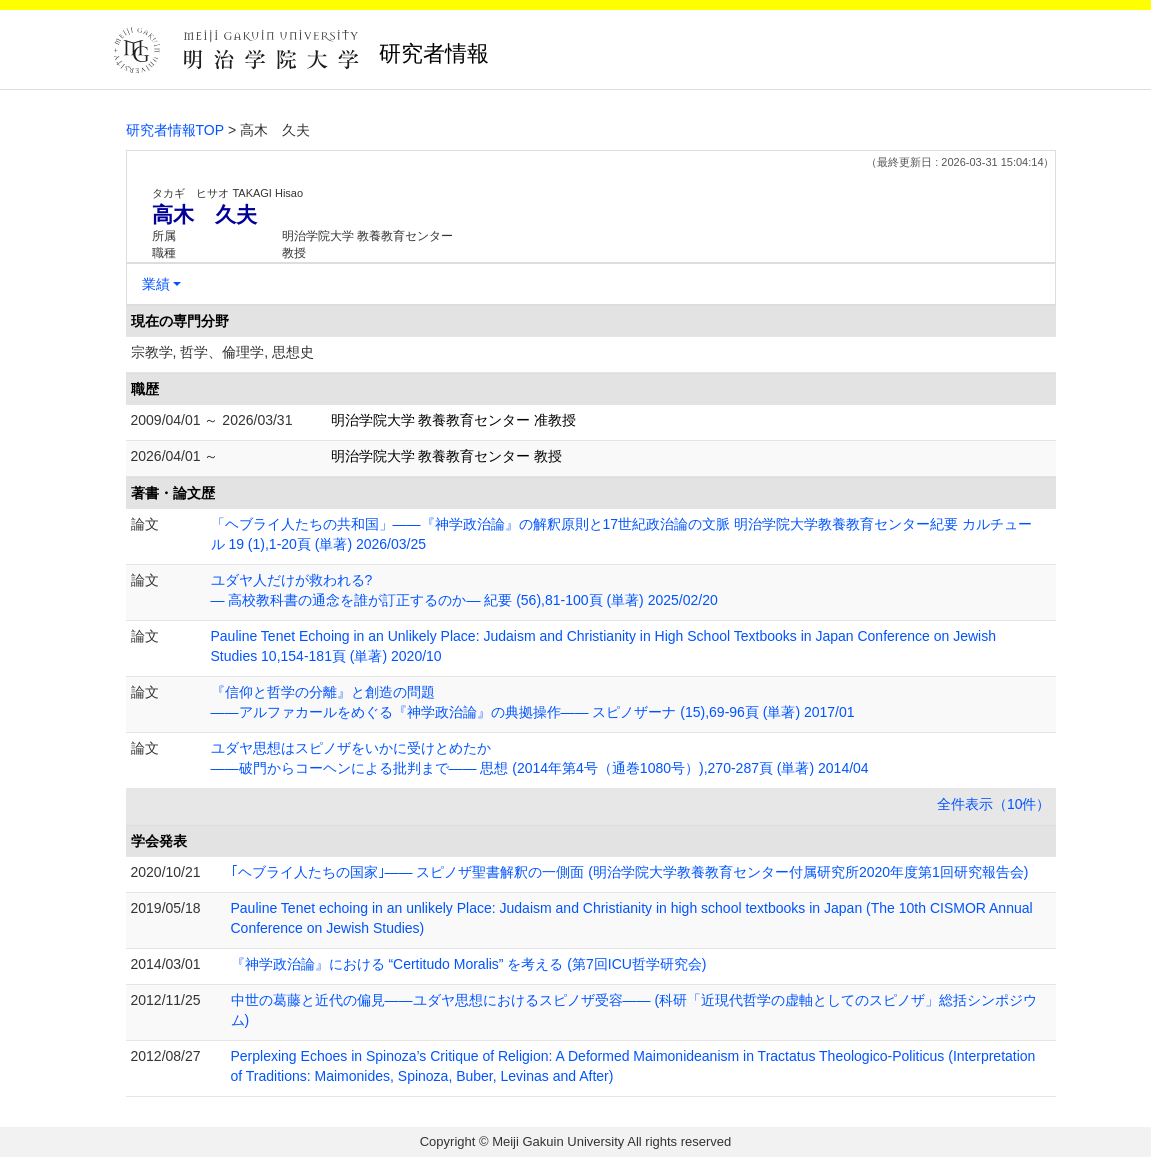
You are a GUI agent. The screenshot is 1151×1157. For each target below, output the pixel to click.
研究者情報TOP (175, 130)
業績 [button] (156, 284)
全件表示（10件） (994, 804)
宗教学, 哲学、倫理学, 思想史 (223, 352)
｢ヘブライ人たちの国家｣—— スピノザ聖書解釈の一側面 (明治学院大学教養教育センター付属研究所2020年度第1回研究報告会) (630, 872)
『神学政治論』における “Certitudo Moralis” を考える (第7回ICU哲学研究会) (469, 964)
